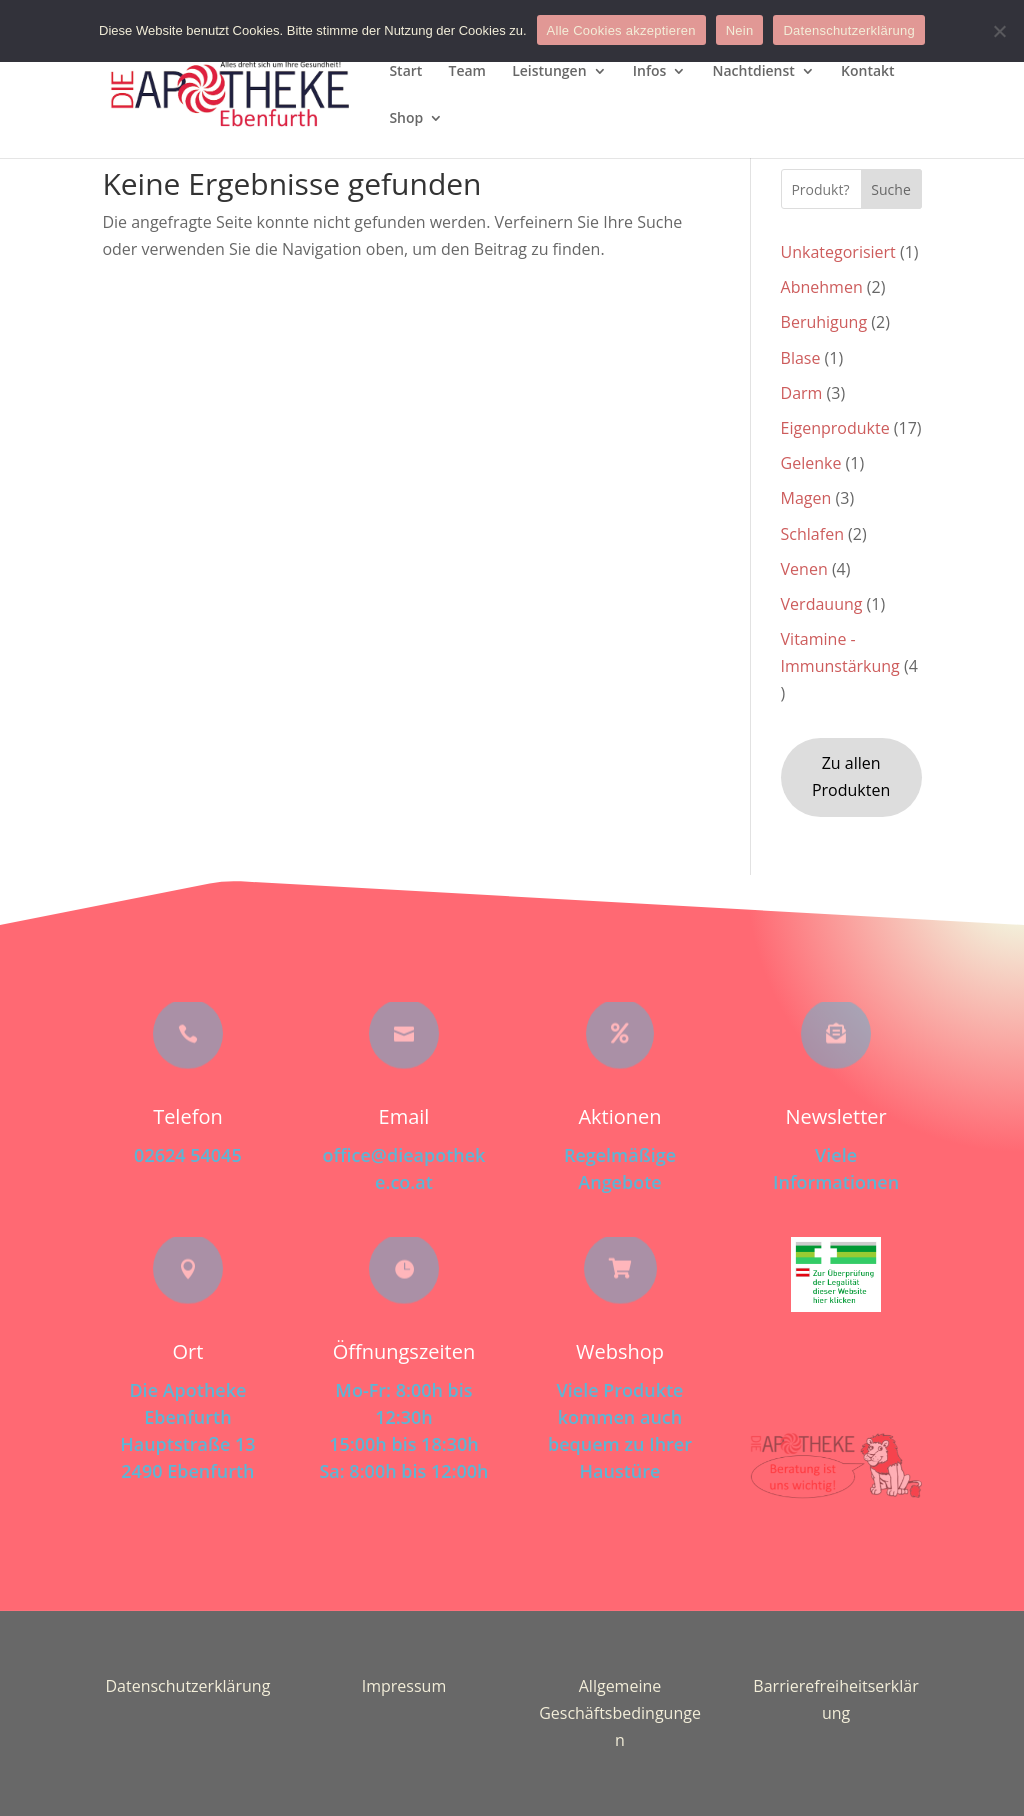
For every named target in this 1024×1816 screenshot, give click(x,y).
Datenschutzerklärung (187, 1686)
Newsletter (835, 1116)
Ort (187, 1351)
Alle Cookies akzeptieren (621, 30)
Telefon (188, 1116)
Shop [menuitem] (406, 119)
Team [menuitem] (467, 72)
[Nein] (999, 31)
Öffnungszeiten (404, 1351)
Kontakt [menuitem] (868, 72)
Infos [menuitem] (650, 72)
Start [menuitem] (405, 72)
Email (404, 1116)
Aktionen (619, 1116)
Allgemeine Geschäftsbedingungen (620, 1713)
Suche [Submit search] (890, 189)
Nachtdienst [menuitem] (753, 72)
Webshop (620, 1351)
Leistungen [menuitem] (549, 72)
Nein (740, 30)
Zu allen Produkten (851, 776)
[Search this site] (851, 189)
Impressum (404, 1686)
